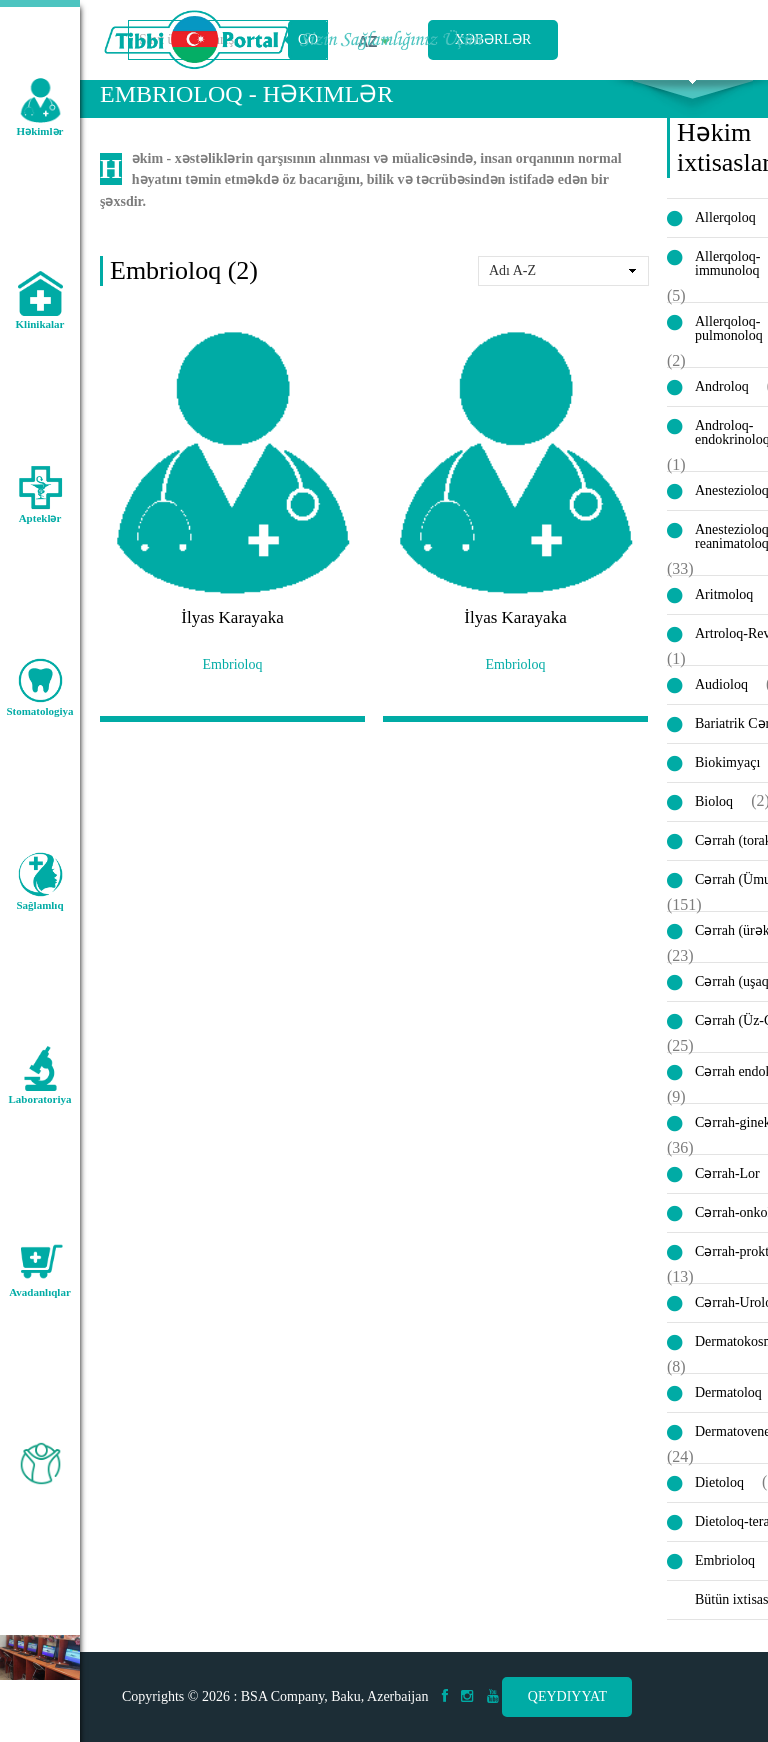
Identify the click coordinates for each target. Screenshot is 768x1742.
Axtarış (692, 101)
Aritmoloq (724, 626)
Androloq (722, 418)
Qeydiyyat (567, 1696)
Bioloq (714, 833)
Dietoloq (719, 1514)
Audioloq (721, 716)
